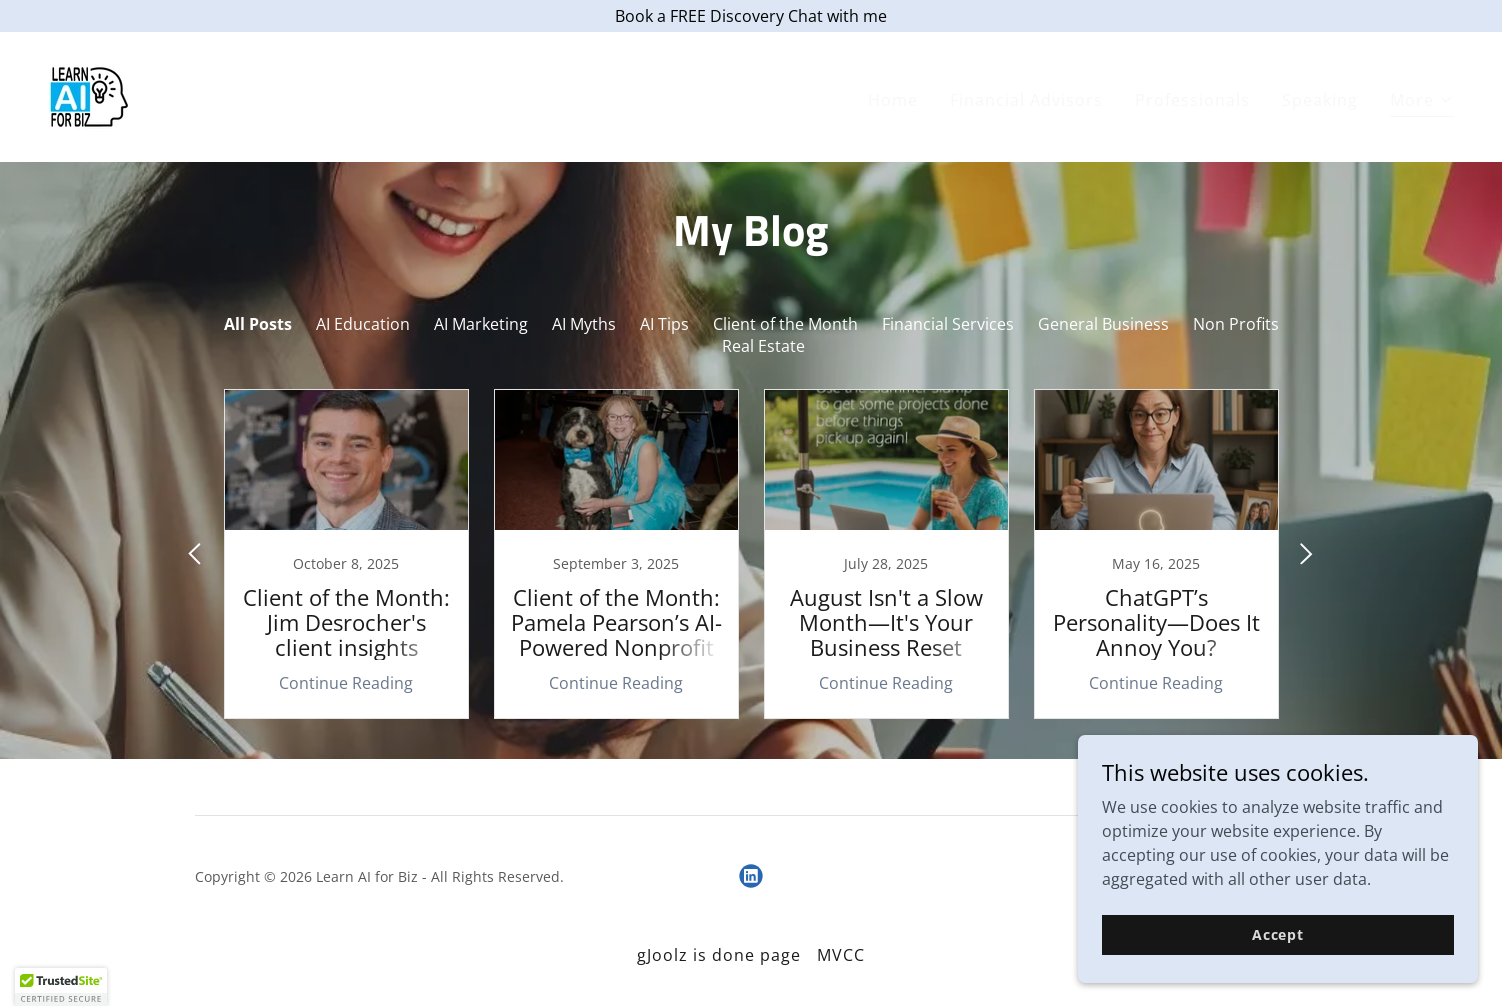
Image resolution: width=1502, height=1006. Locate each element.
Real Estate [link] (763, 346)
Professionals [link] (1192, 100)
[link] (89, 95)
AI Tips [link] (664, 324)
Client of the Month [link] (785, 324)
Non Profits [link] (1236, 324)
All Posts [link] (258, 324)
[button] (1422, 102)
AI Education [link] (363, 324)
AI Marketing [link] (481, 324)
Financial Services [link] (948, 324)
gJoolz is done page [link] (719, 955)
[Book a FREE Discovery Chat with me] (751, 16)
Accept (1278, 934)
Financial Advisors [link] (1026, 100)
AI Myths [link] (584, 324)
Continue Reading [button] (346, 683)
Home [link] (893, 100)
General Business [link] (1103, 324)
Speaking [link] (1320, 100)
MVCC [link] (841, 955)
